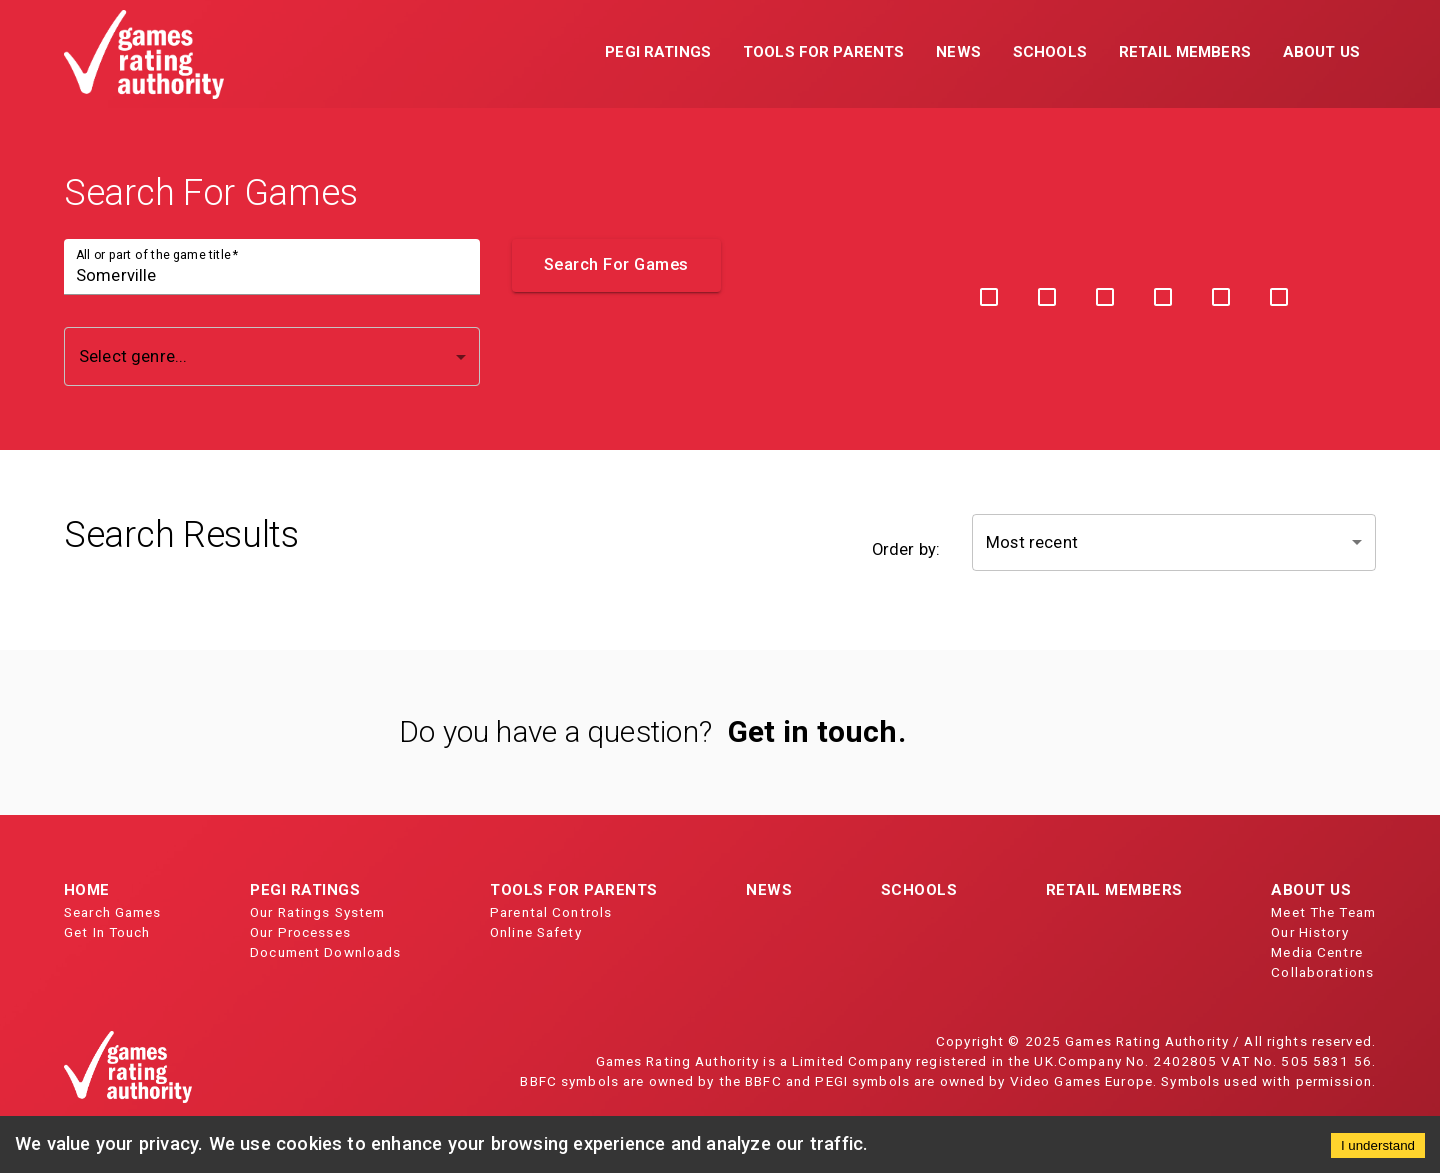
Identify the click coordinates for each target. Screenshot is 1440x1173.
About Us (1311, 890)
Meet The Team (1323, 912)
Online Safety (536, 932)
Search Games (113, 912)
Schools (919, 890)
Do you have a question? (555, 731)
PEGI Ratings (305, 890)
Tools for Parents (574, 890)
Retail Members (1114, 890)
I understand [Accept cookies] (1378, 1145)
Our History (1309, 932)
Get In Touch (107, 932)
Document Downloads (325, 952)
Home (87, 890)
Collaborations (1322, 972)
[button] (658, 54)
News (769, 890)
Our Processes (300, 932)
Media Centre (1317, 952)
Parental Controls (551, 912)
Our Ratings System (317, 912)
